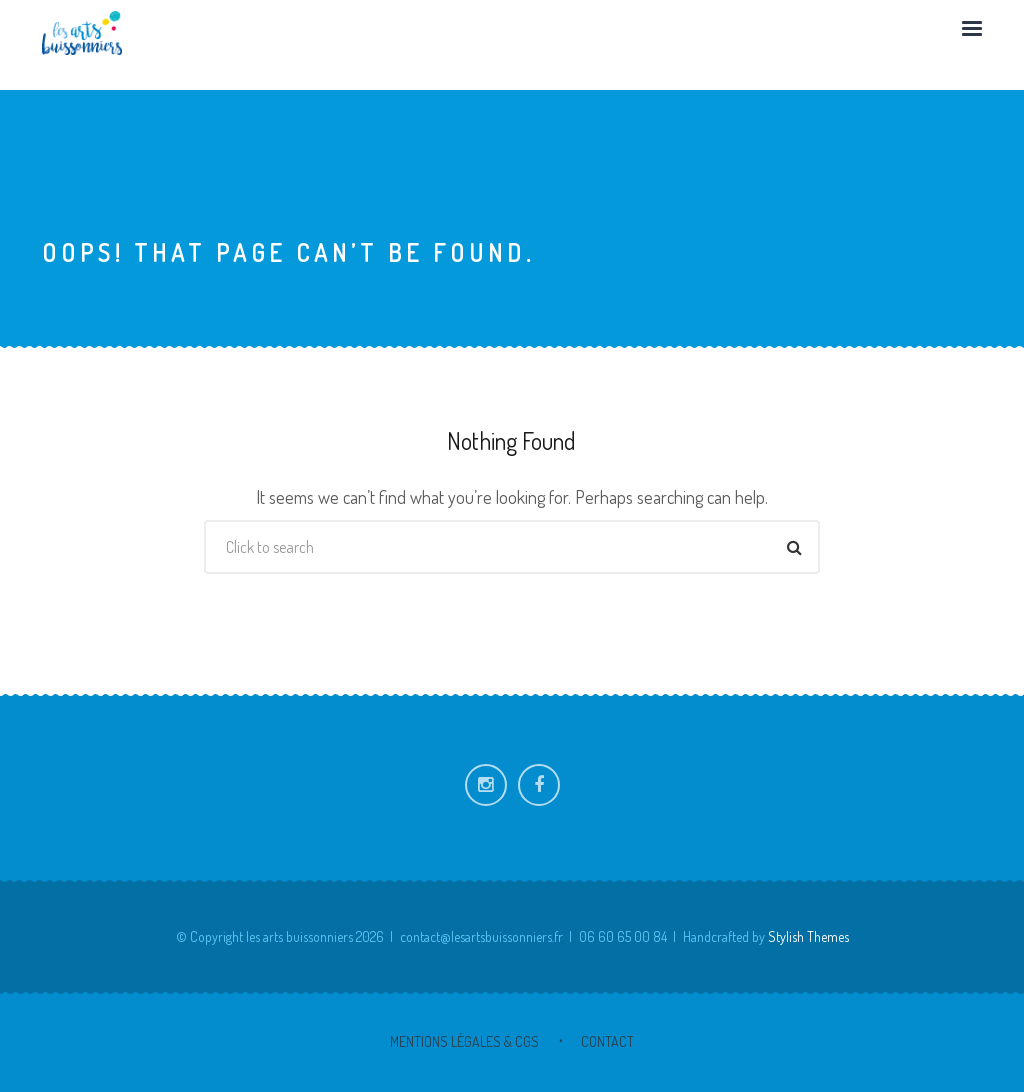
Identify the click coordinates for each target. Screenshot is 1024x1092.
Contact (607, 1041)
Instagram (486, 785)
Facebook (539, 785)
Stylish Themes (808, 936)
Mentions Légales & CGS (464, 1041)
